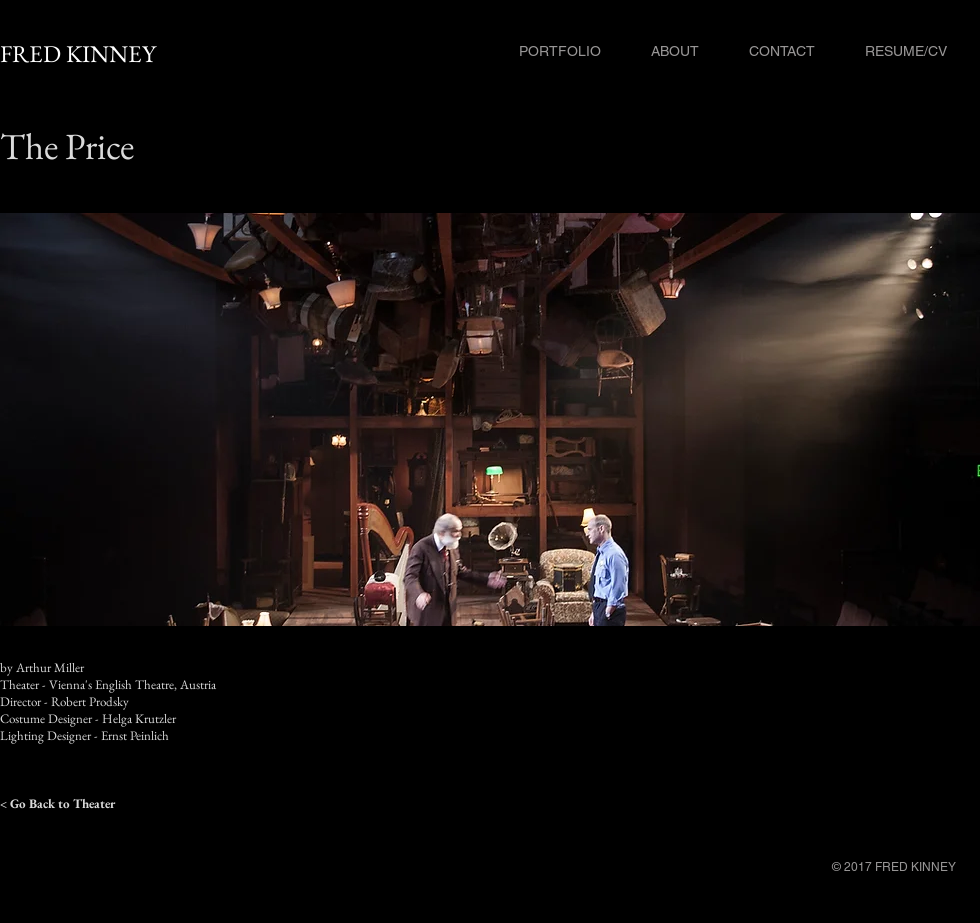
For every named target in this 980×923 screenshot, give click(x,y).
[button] (490, 419)
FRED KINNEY (78, 53)
